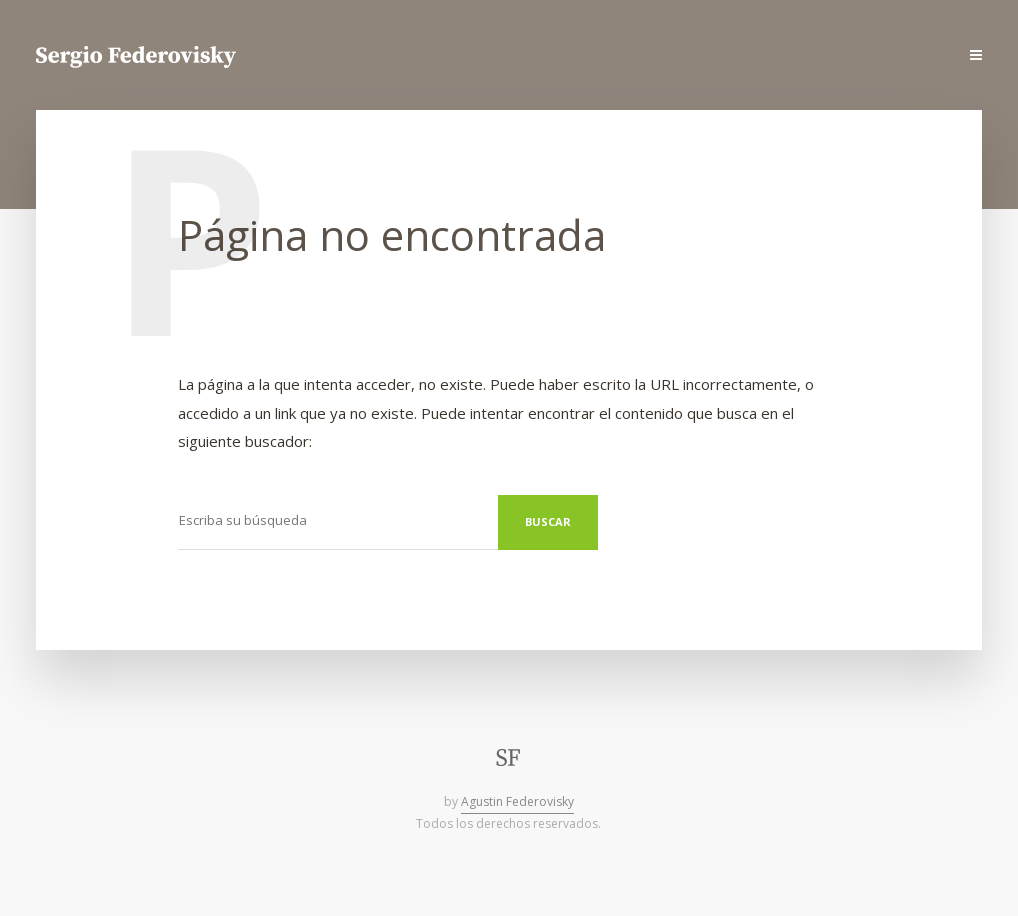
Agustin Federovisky (517, 801)
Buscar (548, 521)
